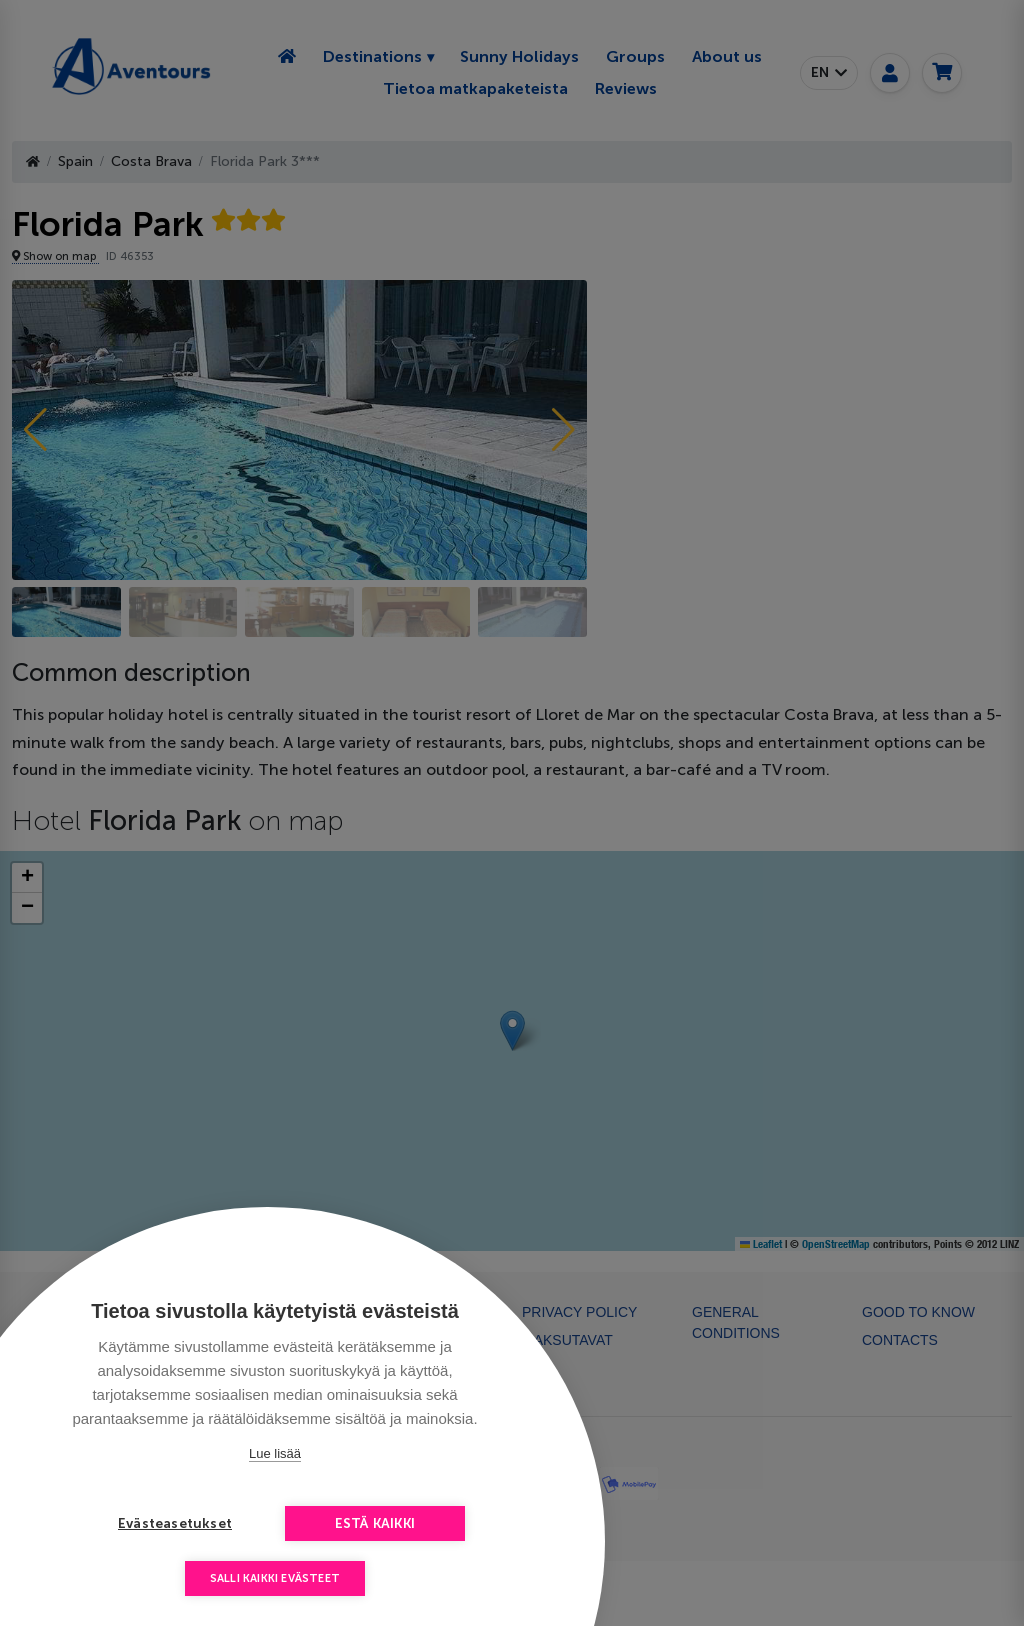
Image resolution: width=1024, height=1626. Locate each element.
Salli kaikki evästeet (275, 1578)
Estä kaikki (375, 1523)
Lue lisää (275, 1453)
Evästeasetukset (175, 1523)
